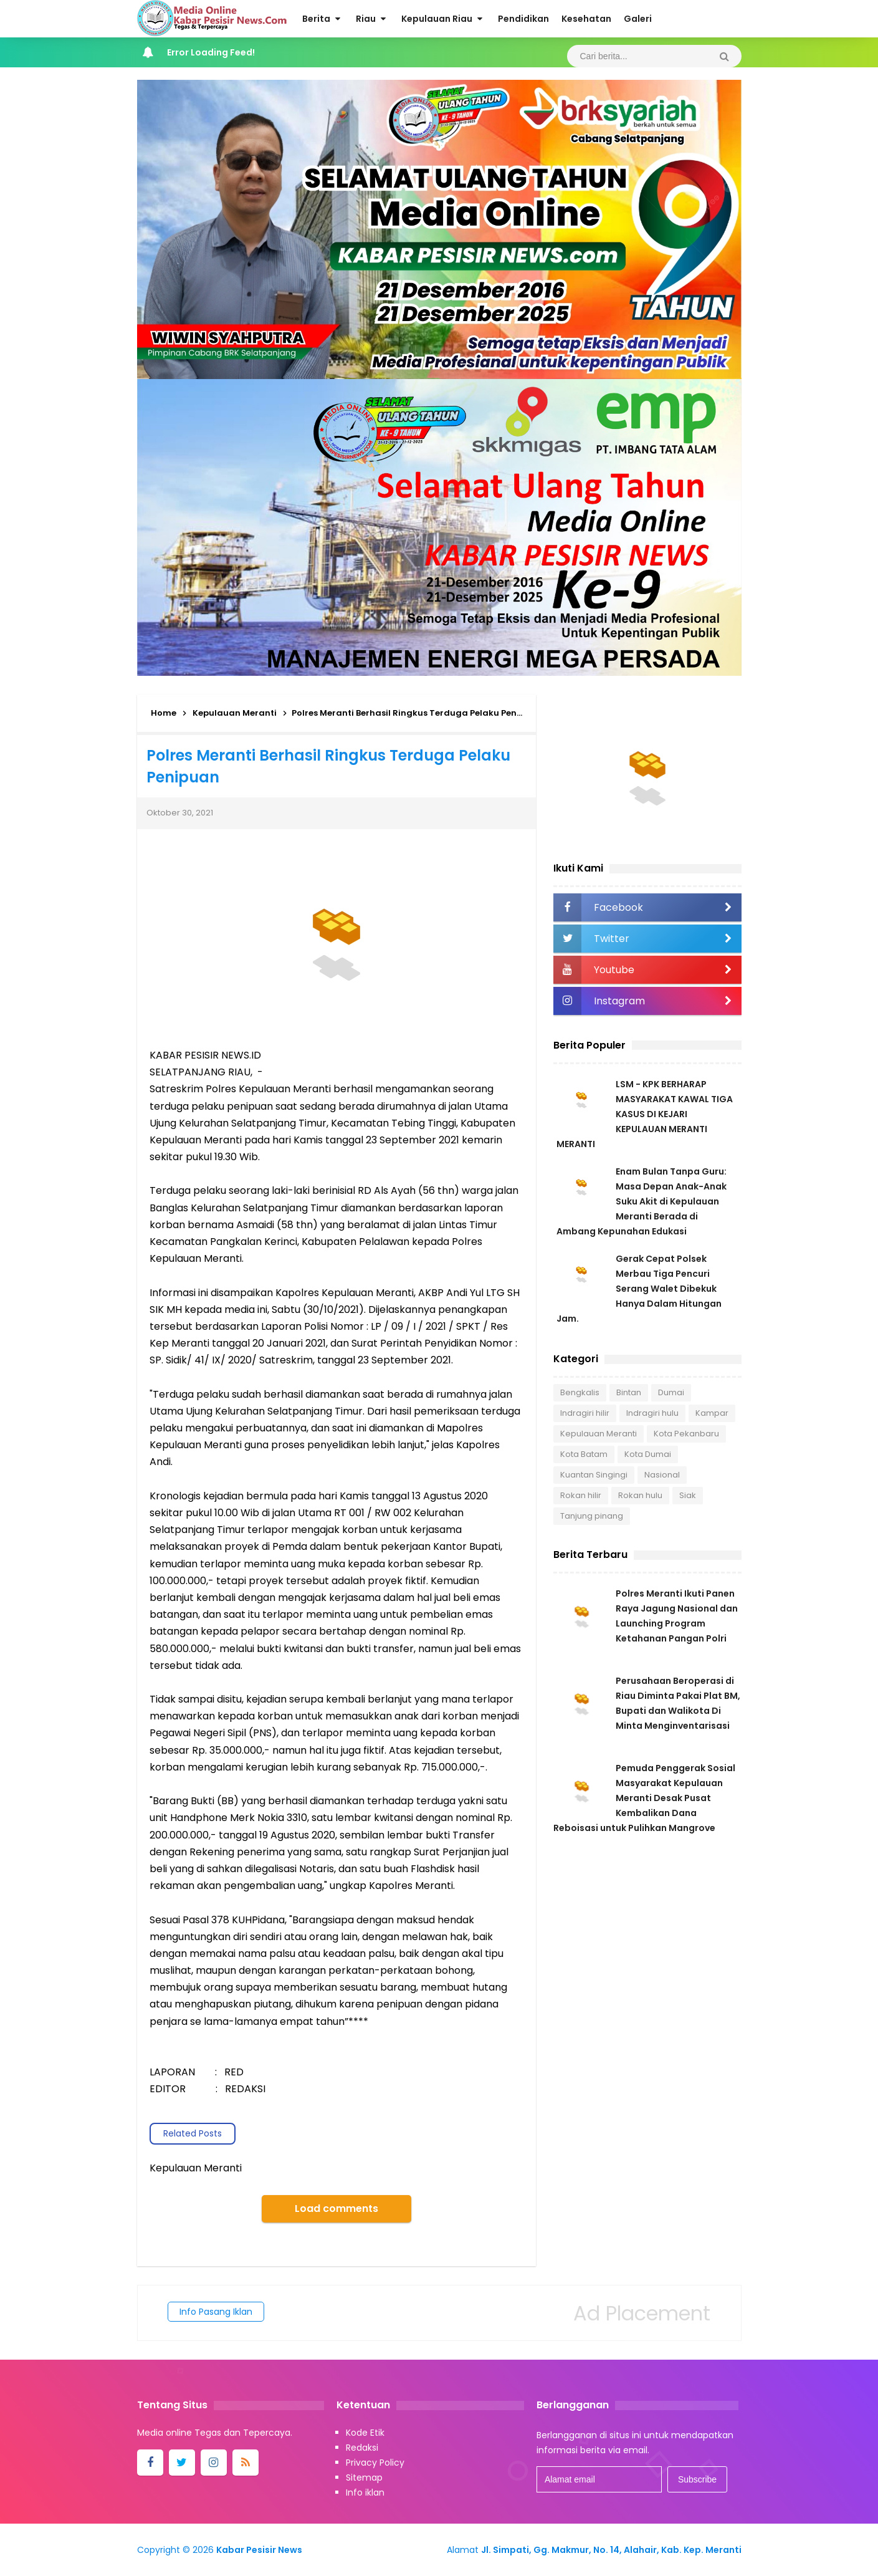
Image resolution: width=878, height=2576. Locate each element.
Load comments (336, 2208)
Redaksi (362, 2447)
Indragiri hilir (584, 1413)
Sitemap (364, 2477)
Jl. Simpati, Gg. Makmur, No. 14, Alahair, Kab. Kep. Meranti (611, 2550)
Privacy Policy (375, 2462)
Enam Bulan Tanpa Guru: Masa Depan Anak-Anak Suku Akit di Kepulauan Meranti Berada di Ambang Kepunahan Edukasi (641, 1201)
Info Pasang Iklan (215, 2311)
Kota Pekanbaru (686, 1433)
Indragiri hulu (652, 1413)
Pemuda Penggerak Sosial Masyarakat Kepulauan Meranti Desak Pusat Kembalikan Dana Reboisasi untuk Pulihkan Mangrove (644, 1798)
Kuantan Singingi (593, 1475)
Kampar (711, 1413)
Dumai (671, 1392)
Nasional (662, 1475)
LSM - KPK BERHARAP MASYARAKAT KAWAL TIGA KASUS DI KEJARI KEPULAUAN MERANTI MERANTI (644, 1114)
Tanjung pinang (591, 1516)
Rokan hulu (640, 1495)
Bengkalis (579, 1392)
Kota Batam (584, 1454)
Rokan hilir (580, 1495)
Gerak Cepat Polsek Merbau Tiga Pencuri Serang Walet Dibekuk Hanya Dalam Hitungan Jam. (639, 1288)
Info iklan (365, 2492)
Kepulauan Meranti (598, 1433)
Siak (687, 1495)
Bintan (628, 1392)
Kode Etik (365, 2432)
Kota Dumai (647, 1454)
